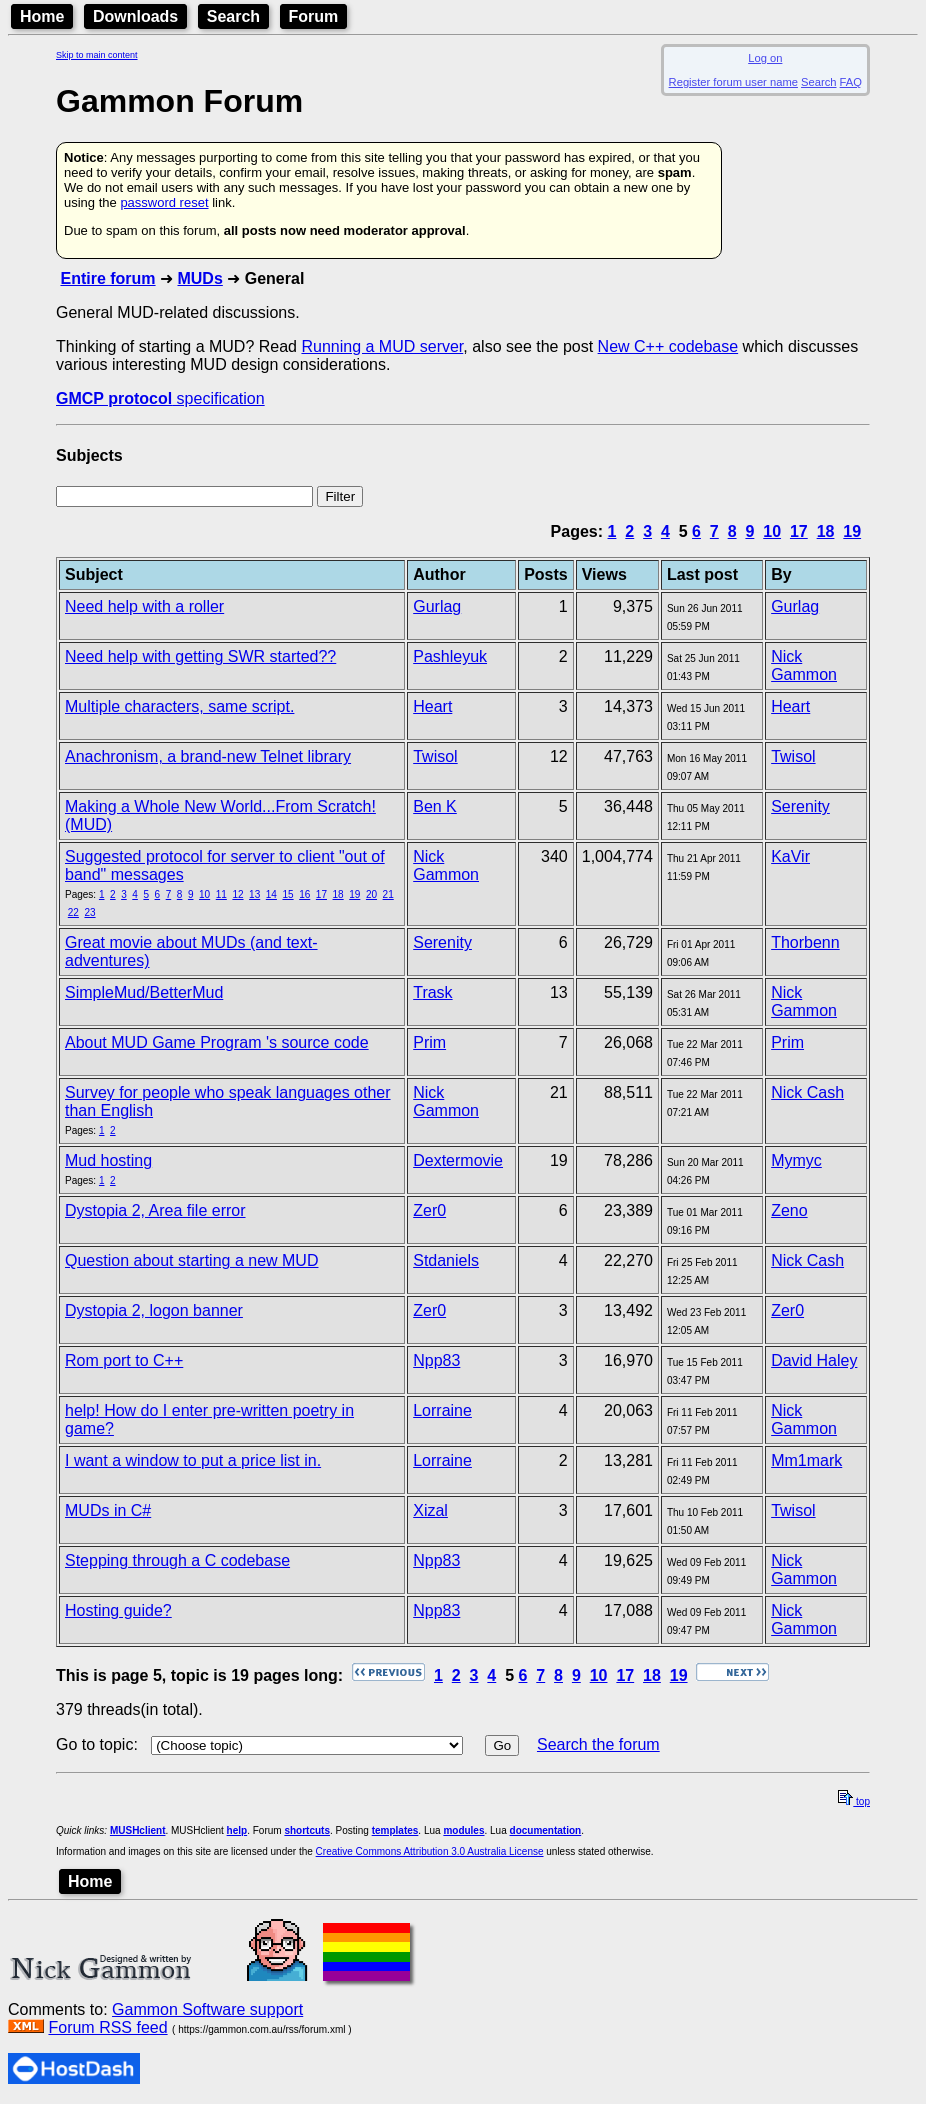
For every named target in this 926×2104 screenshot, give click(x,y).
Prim (429, 1042)
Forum (314, 16)
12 (237, 894)
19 (852, 531)
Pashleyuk (450, 656)
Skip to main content (97, 55)
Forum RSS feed (107, 2027)
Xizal (430, 1510)
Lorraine (442, 1410)
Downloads (135, 16)
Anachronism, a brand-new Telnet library (208, 756)
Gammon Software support (207, 2009)
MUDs (199, 278)
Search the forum (598, 1744)
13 (254, 894)
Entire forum (107, 278)
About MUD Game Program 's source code (217, 1042)
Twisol (435, 756)
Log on (765, 58)
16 (304, 894)
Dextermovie (458, 1160)
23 (89, 912)
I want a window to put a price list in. (193, 1460)
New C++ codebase (668, 346)
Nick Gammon (804, 665)
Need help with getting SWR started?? (200, 656)
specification (160, 398)
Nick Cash (807, 1092)
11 (221, 894)
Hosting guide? (118, 1610)
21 (388, 894)
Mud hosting (108, 1160)
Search (233, 16)
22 (73, 912)
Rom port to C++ (124, 1360)
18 (826, 531)
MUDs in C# (108, 1510)
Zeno (789, 1210)
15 (287, 894)
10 (772, 531)
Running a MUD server (382, 346)
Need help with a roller (144, 606)
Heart (432, 706)
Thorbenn (805, 942)
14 (271, 894)
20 (371, 894)
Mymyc (796, 1160)
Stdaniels (446, 1260)
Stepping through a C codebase (177, 1560)
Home (42, 16)
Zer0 (429, 1210)
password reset (164, 202)
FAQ (851, 82)
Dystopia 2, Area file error (155, 1210)
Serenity (800, 806)
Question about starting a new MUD (191, 1260)
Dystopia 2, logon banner (154, 1310)
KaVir (790, 856)
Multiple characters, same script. (179, 706)
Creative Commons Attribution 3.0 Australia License (430, 1851)
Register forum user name (733, 82)
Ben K (435, 806)
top (854, 1801)
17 (799, 531)
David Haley (814, 1360)
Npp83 (436, 1360)
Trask (432, 992)
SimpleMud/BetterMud (144, 992)
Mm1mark (806, 1460)
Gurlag (437, 606)
